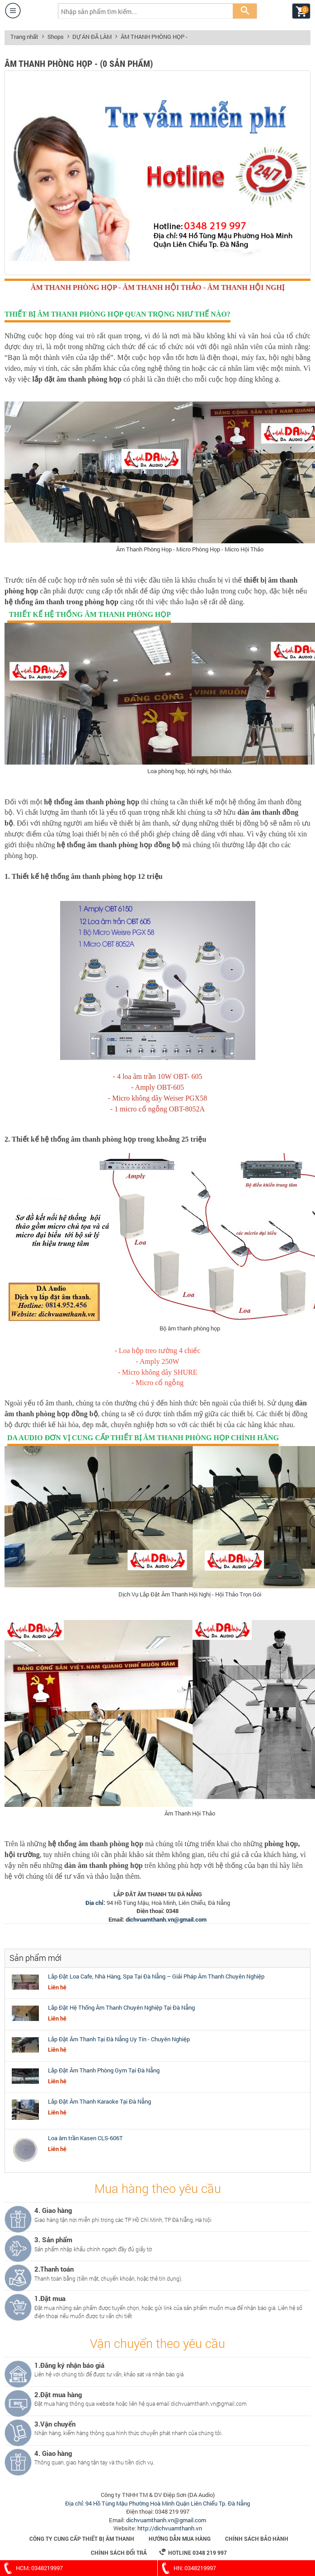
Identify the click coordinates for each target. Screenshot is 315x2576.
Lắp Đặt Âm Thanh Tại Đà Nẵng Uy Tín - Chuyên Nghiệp (119, 2039)
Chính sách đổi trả (119, 2552)
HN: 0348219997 (187, 2568)
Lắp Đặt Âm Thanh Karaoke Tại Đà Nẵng (99, 2101)
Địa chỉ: (96, 1903)
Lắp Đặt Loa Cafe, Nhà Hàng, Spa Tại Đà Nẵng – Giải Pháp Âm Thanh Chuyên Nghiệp (156, 1976)
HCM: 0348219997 (31, 2568)
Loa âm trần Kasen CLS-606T (85, 2138)
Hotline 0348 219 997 (193, 2552)
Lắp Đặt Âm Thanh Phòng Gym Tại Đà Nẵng (104, 2070)
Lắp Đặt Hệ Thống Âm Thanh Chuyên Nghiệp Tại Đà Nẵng (121, 2007)
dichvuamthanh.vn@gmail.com (166, 1919)
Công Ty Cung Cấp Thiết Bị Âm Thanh (81, 2538)
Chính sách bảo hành (256, 2538)
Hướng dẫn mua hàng (180, 2538)
